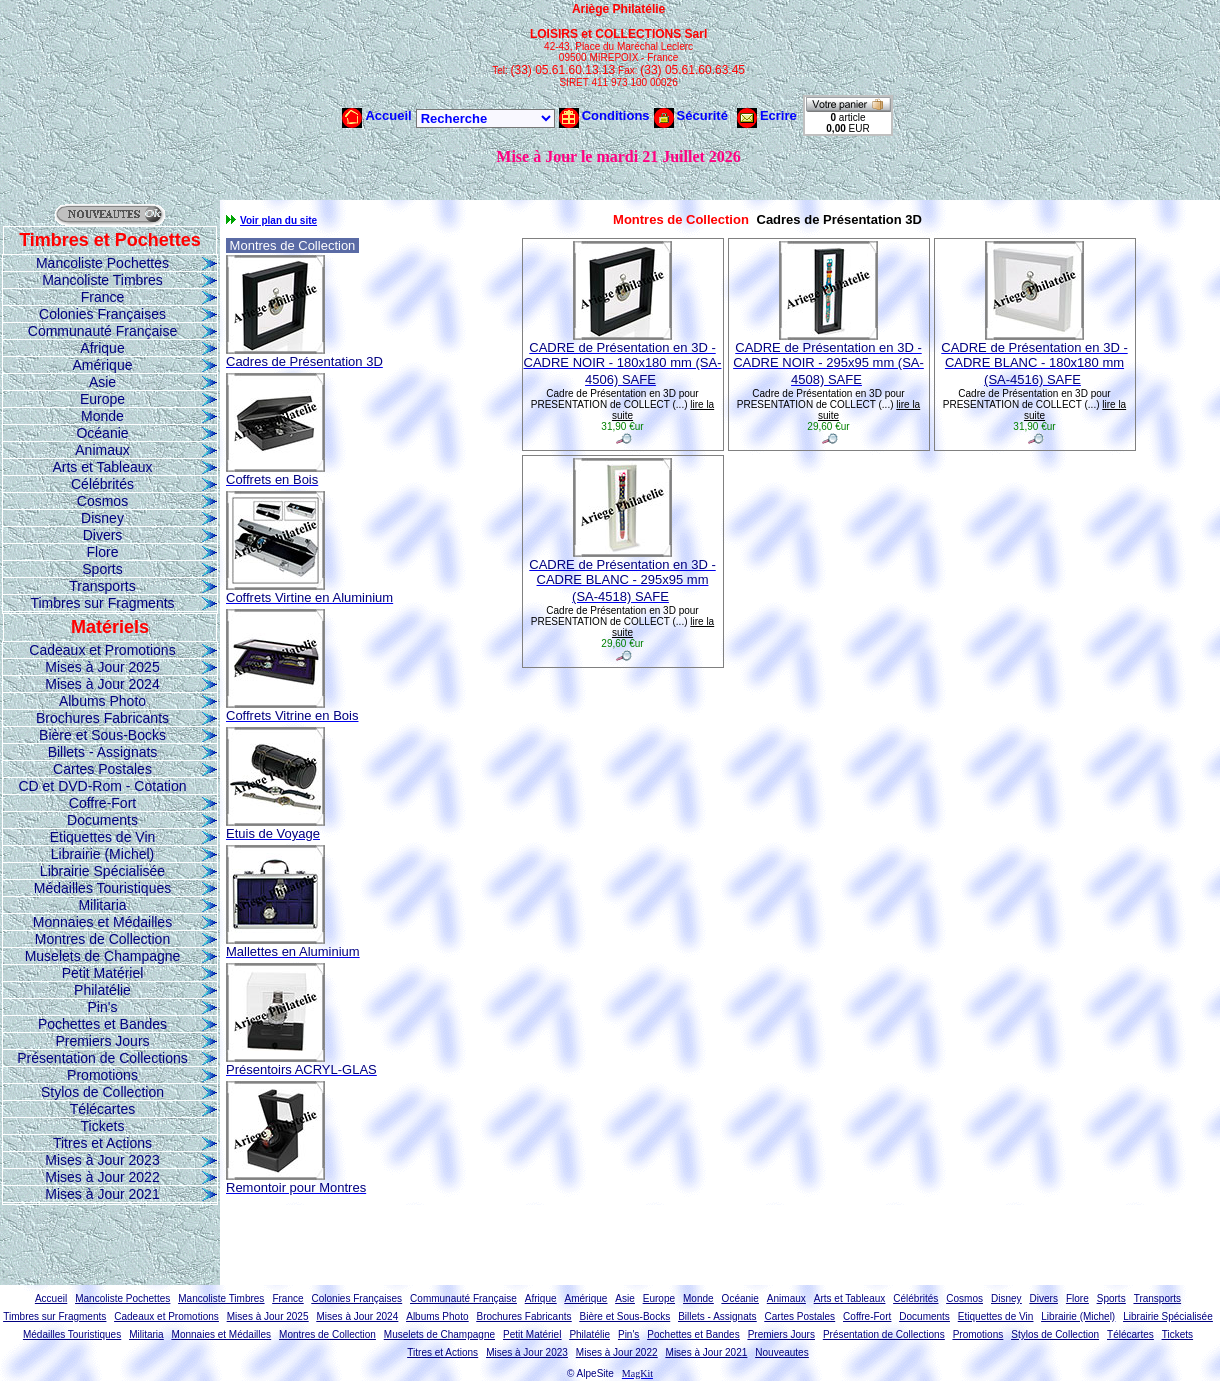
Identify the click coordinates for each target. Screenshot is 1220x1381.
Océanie (102, 433)
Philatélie (102, 990)
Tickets (103, 1126)
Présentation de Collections (102, 1058)
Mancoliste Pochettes (102, 263)
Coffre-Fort (102, 803)
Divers (103, 535)
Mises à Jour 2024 (102, 684)
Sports (102, 569)
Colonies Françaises (102, 314)
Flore (103, 552)
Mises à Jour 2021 (102, 1194)
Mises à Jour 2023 (102, 1160)
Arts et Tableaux (102, 467)
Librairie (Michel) (102, 854)
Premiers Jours (102, 1041)
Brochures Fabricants (102, 718)
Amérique (103, 365)
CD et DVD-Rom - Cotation (102, 786)
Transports (102, 586)
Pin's (103, 1007)
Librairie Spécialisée (102, 871)
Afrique (102, 348)
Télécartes (102, 1109)
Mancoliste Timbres (102, 280)
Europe (102, 399)
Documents (102, 820)
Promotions (102, 1075)
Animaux (102, 450)
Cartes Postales (102, 769)
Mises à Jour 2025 (102, 667)
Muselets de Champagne (103, 956)
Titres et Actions (102, 1143)
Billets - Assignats (103, 752)
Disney (102, 518)
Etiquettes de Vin (103, 837)
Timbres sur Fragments (102, 603)
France (103, 297)
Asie (102, 382)
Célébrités (102, 484)
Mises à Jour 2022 (102, 1177)
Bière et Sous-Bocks (102, 735)
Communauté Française (102, 331)
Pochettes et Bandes (102, 1024)
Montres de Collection (102, 939)
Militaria (102, 905)
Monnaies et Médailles (102, 922)
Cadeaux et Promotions (102, 650)
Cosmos (102, 501)
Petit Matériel (103, 973)
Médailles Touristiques (102, 888)
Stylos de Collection (102, 1092)
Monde (102, 416)
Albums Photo (102, 701)
